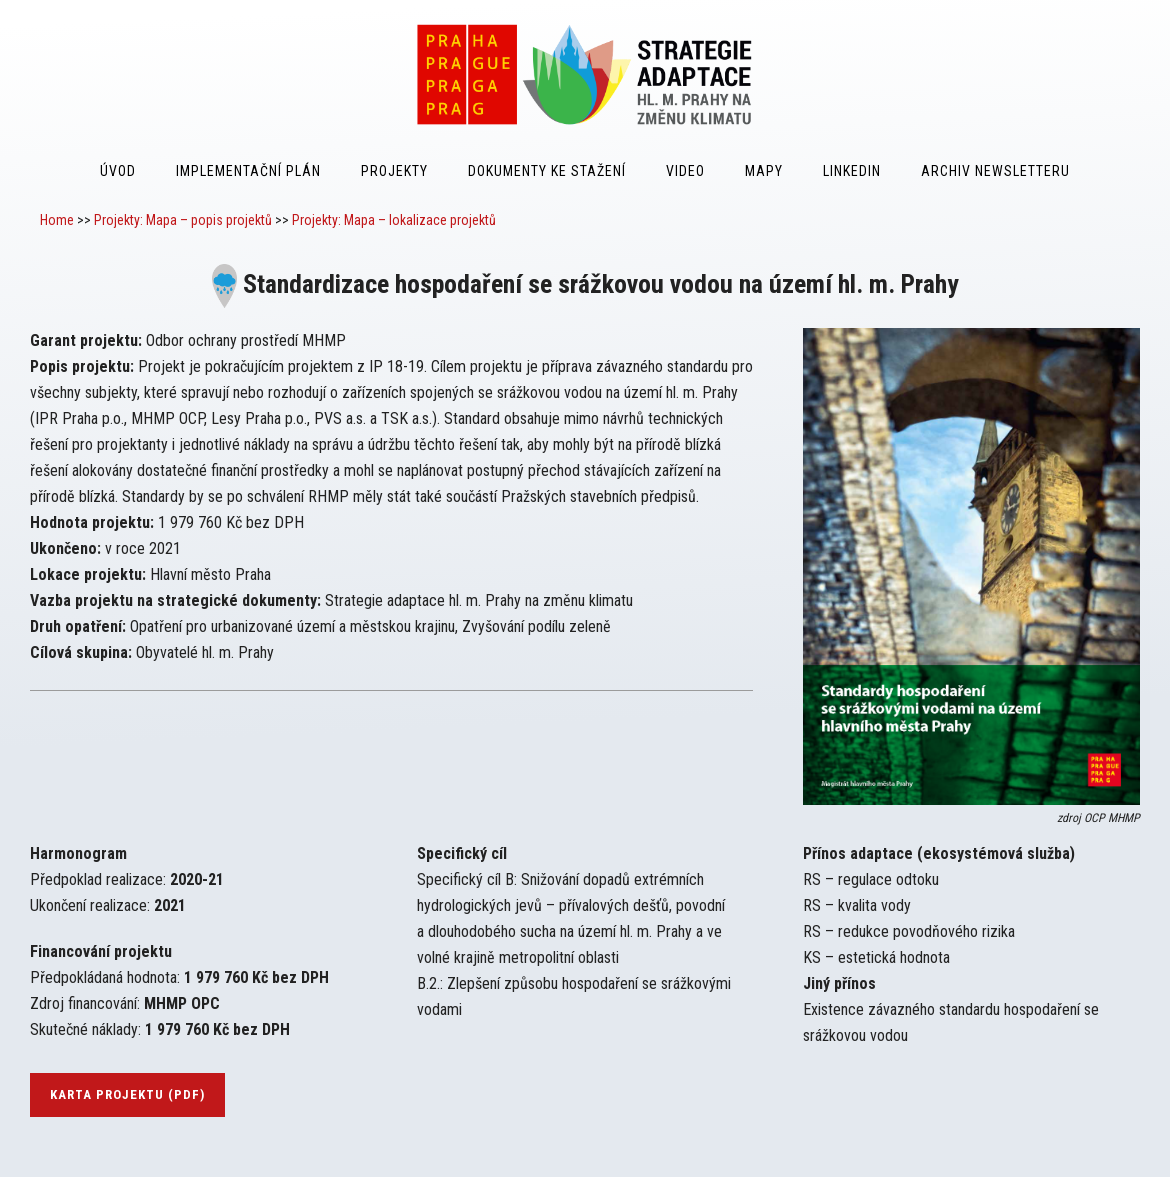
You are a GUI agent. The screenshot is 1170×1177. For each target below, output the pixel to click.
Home (57, 220)
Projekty (394, 171)
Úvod (118, 171)
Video (685, 171)
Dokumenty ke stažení (547, 171)
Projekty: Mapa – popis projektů (183, 220)
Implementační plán (248, 171)
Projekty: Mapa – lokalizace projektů (394, 220)
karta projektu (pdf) (127, 1094)
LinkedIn (852, 171)
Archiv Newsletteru (995, 171)
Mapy (764, 171)
